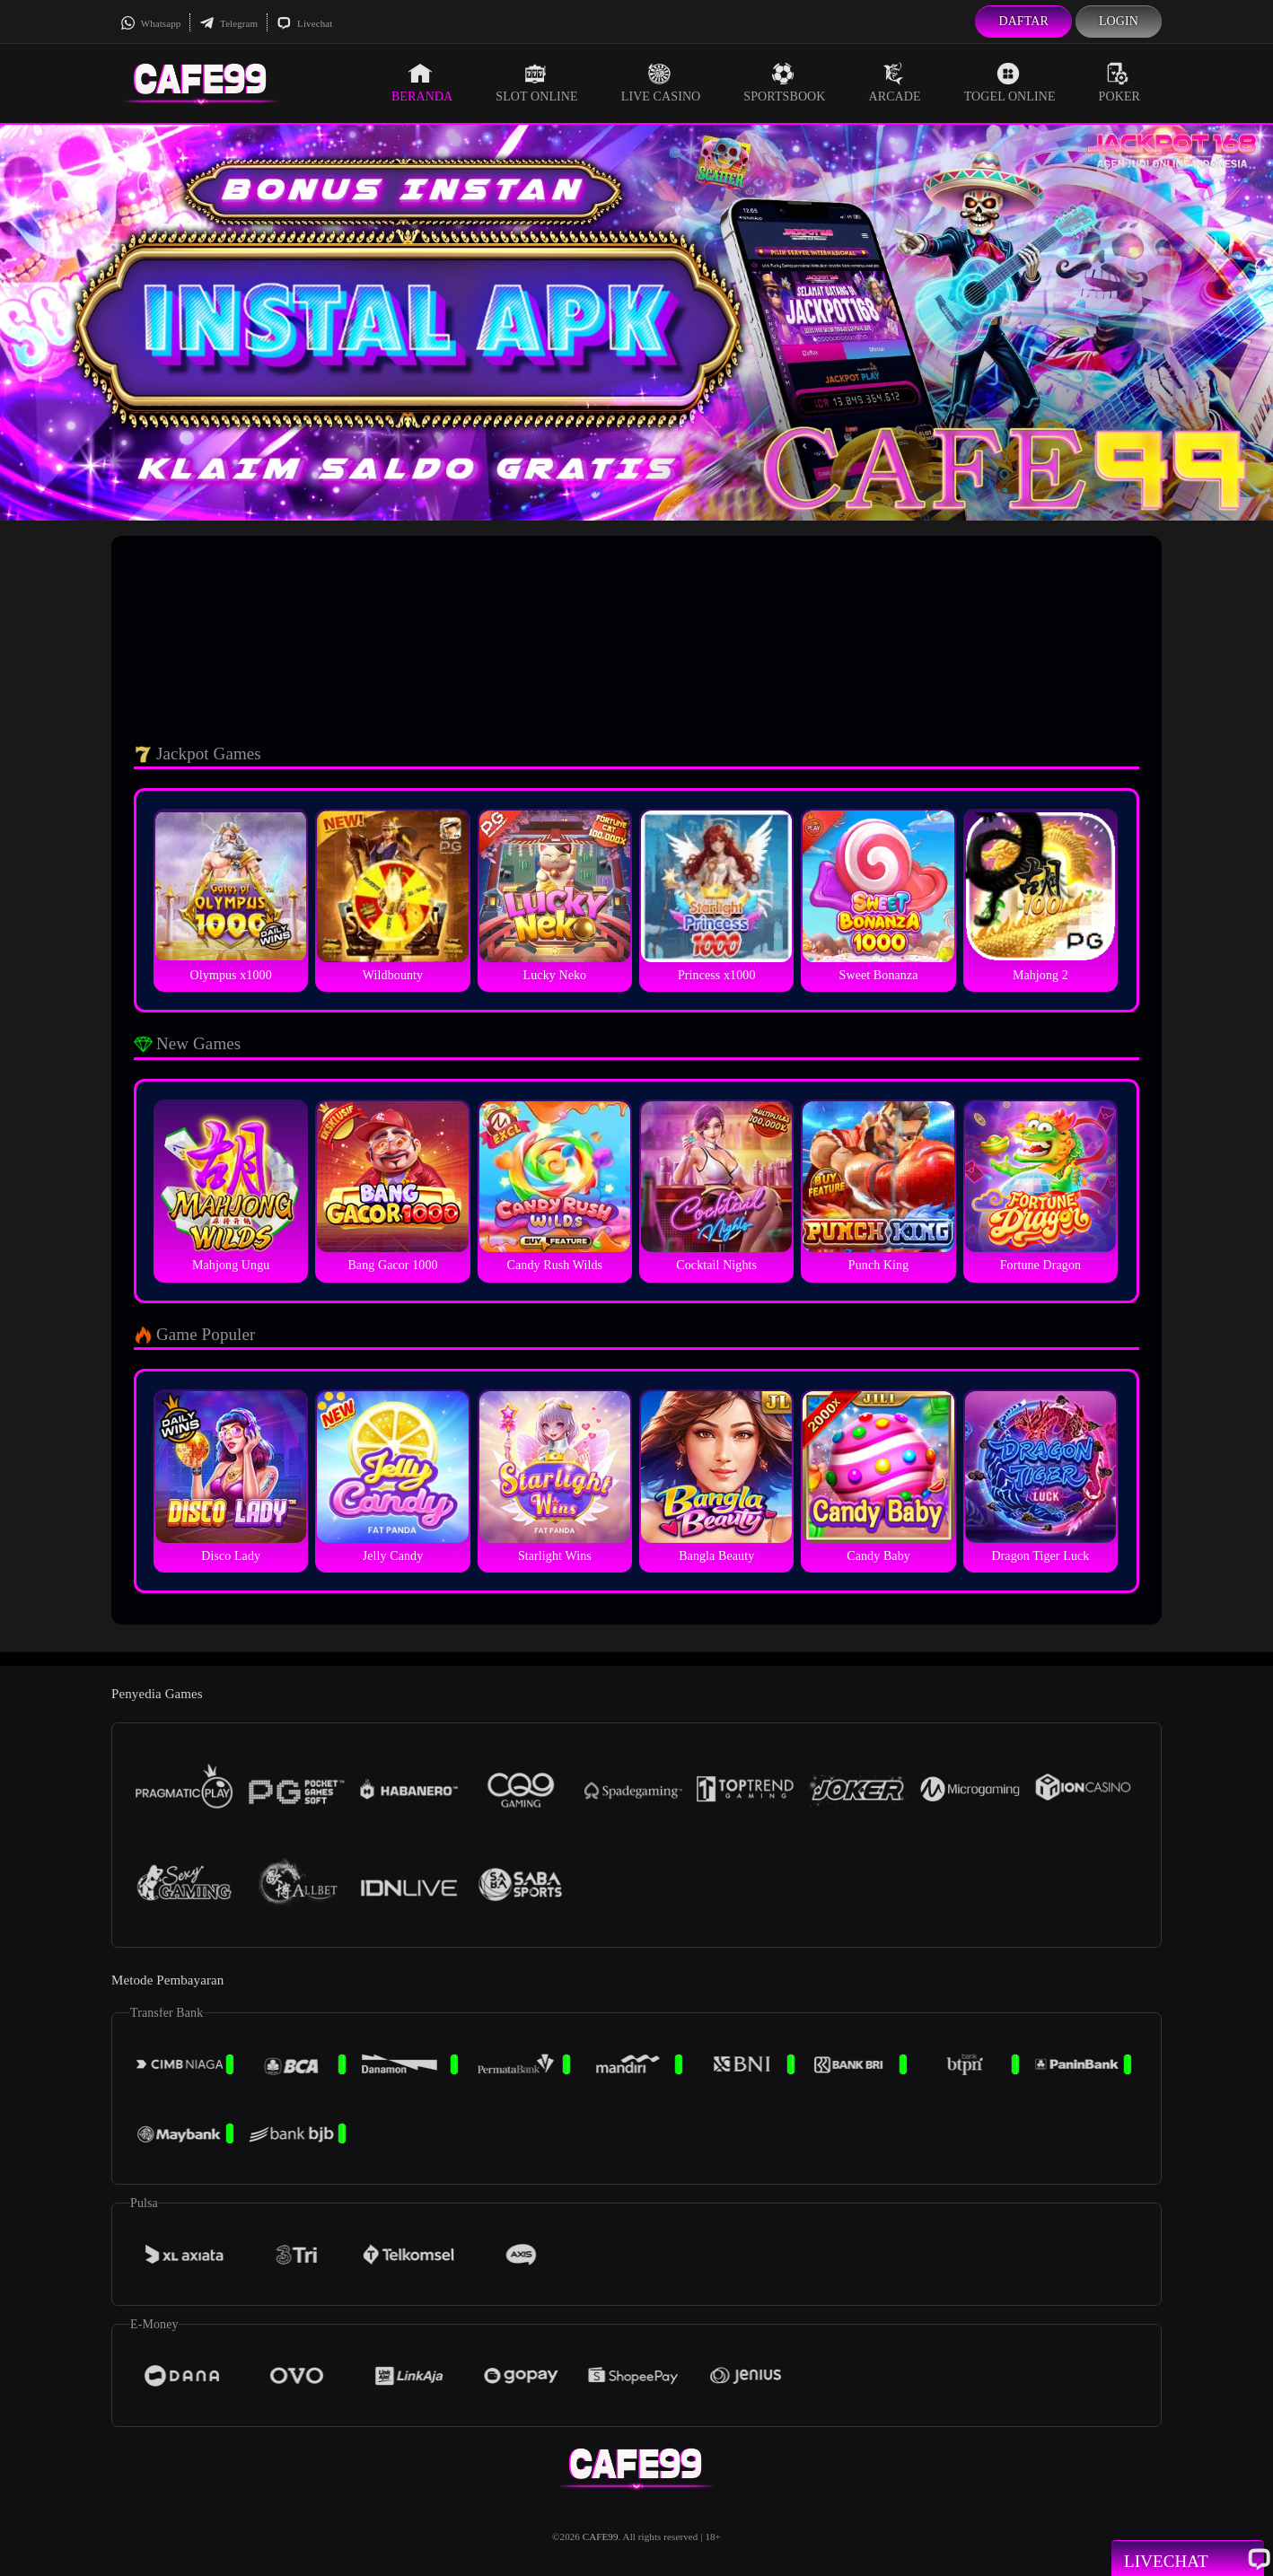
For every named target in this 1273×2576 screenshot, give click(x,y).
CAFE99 (601, 2536)
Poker (1119, 82)
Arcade (895, 82)
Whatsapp (150, 23)
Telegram (228, 23)
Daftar (1023, 21)
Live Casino (661, 82)
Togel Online (1010, 82)
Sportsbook (784, 82)
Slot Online (536, 82)
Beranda (421, 82)
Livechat (304, 23)
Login (1118, 21)
